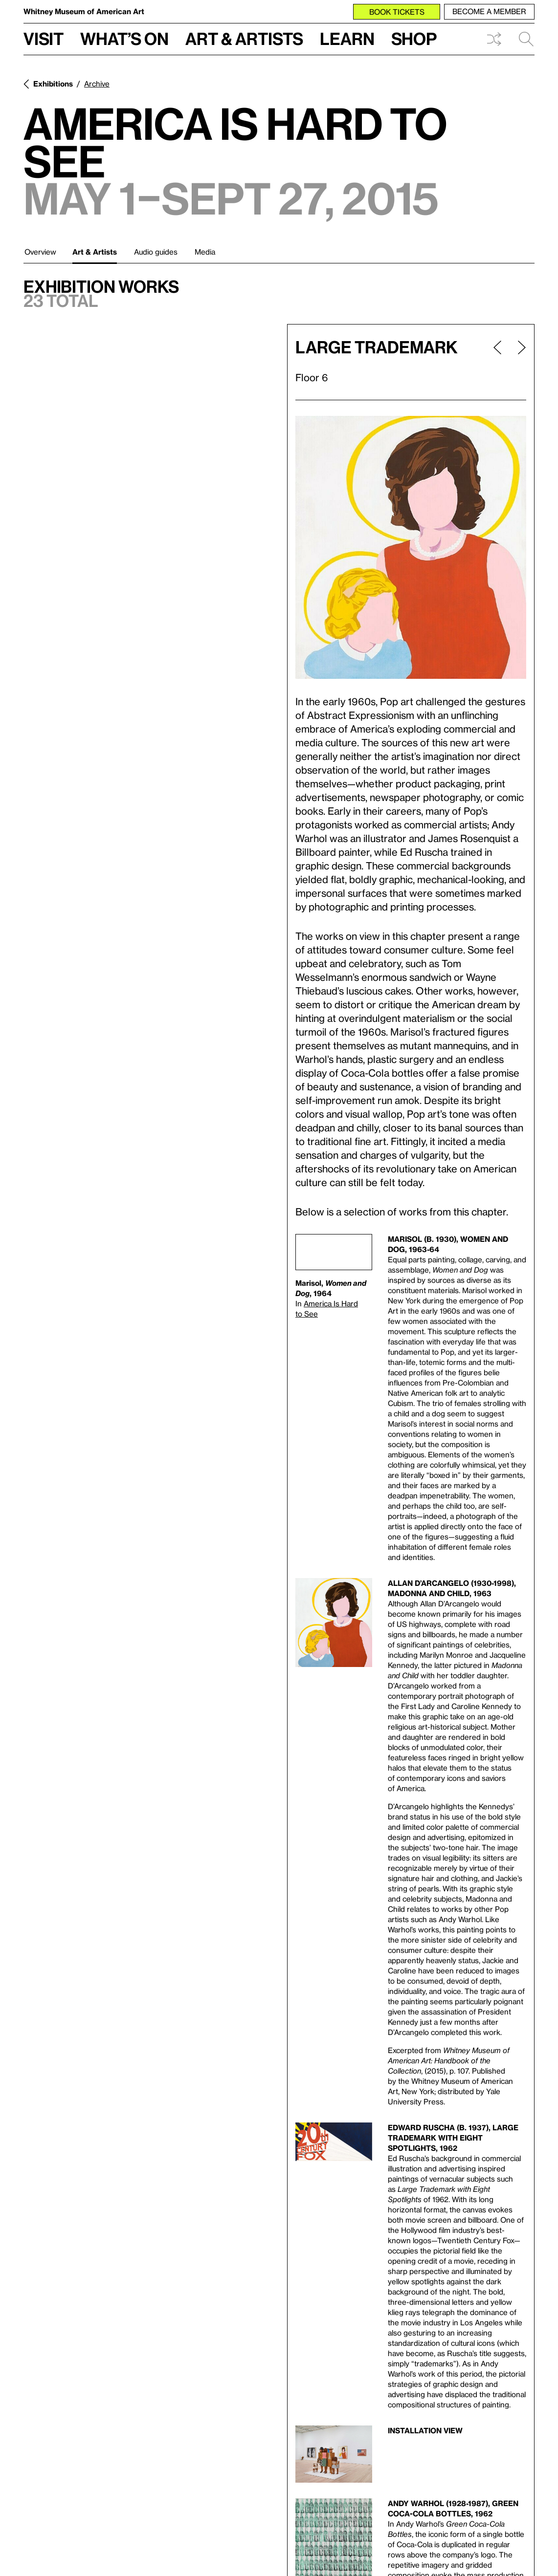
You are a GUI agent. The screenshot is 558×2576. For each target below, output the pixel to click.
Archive (97, 83)
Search (526, 39)
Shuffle (494, 39)
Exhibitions (53, 83)
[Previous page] (497, 362)
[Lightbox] (411, 547)
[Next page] (518, 362)
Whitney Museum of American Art (83, 11)
